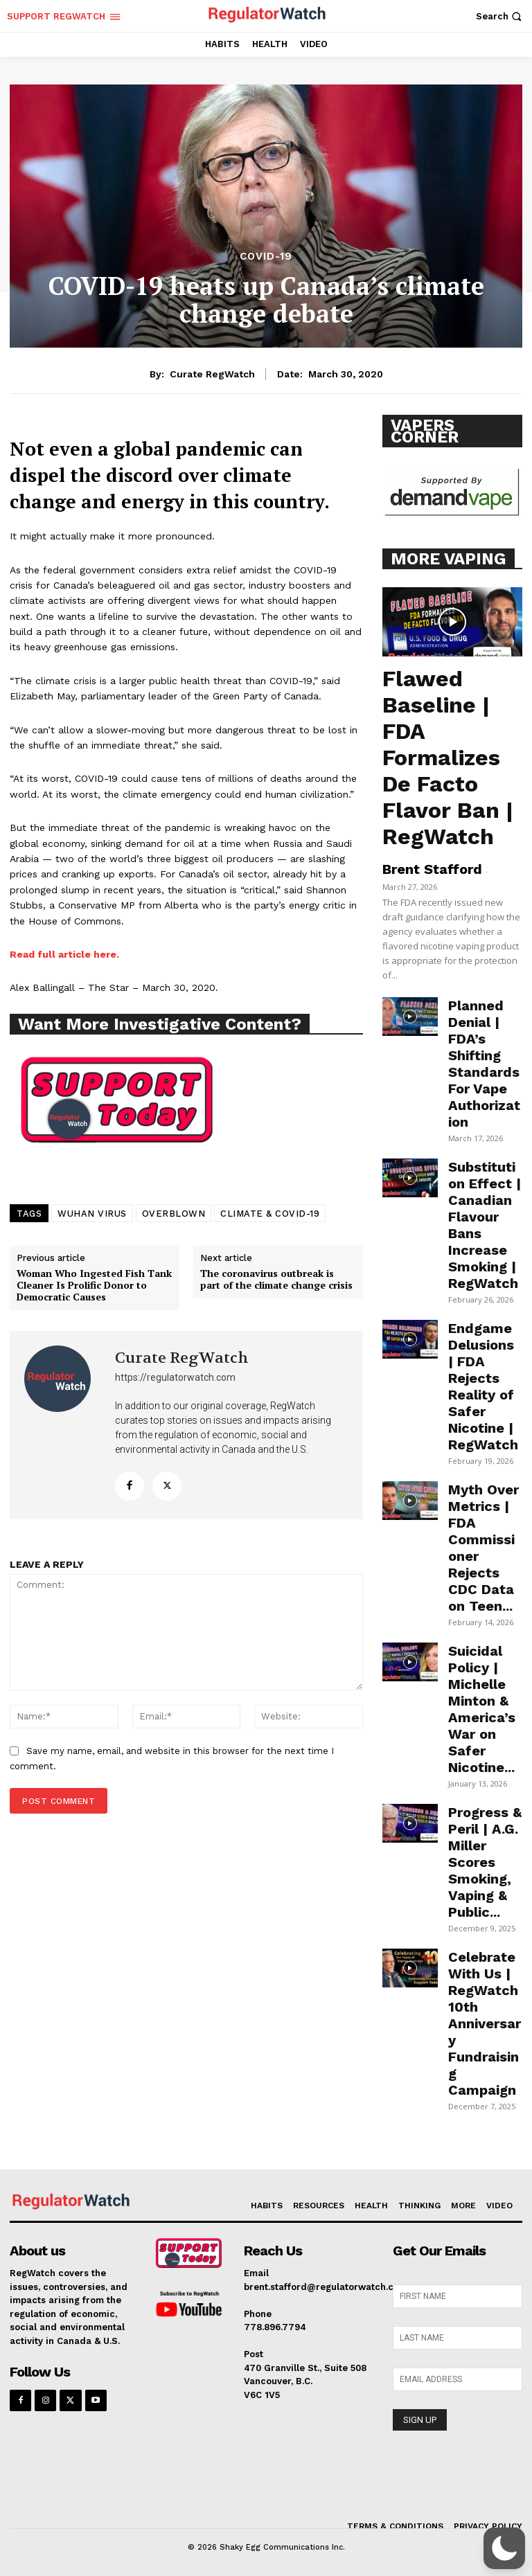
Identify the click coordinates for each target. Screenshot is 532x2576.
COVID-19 (266, 256)
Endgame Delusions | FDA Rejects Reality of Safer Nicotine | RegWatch (483, 1386)
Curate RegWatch (212, 373)
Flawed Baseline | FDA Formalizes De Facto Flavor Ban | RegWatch (447, 757)
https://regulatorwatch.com (175, 1377)
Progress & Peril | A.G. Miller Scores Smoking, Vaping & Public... (485, 1862)
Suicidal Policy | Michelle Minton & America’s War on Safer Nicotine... (481, 1709)
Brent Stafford (432, 869)
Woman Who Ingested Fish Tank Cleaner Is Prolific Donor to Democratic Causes (94, 1285)
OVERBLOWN (174, 1213)
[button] (500, 16)
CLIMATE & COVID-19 (269, 1213)
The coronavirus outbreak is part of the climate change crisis (276, 1279)
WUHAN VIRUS (92, 1213)
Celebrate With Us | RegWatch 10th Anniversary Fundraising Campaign (484, 2023)
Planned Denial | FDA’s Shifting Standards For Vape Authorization (484, 1063)
